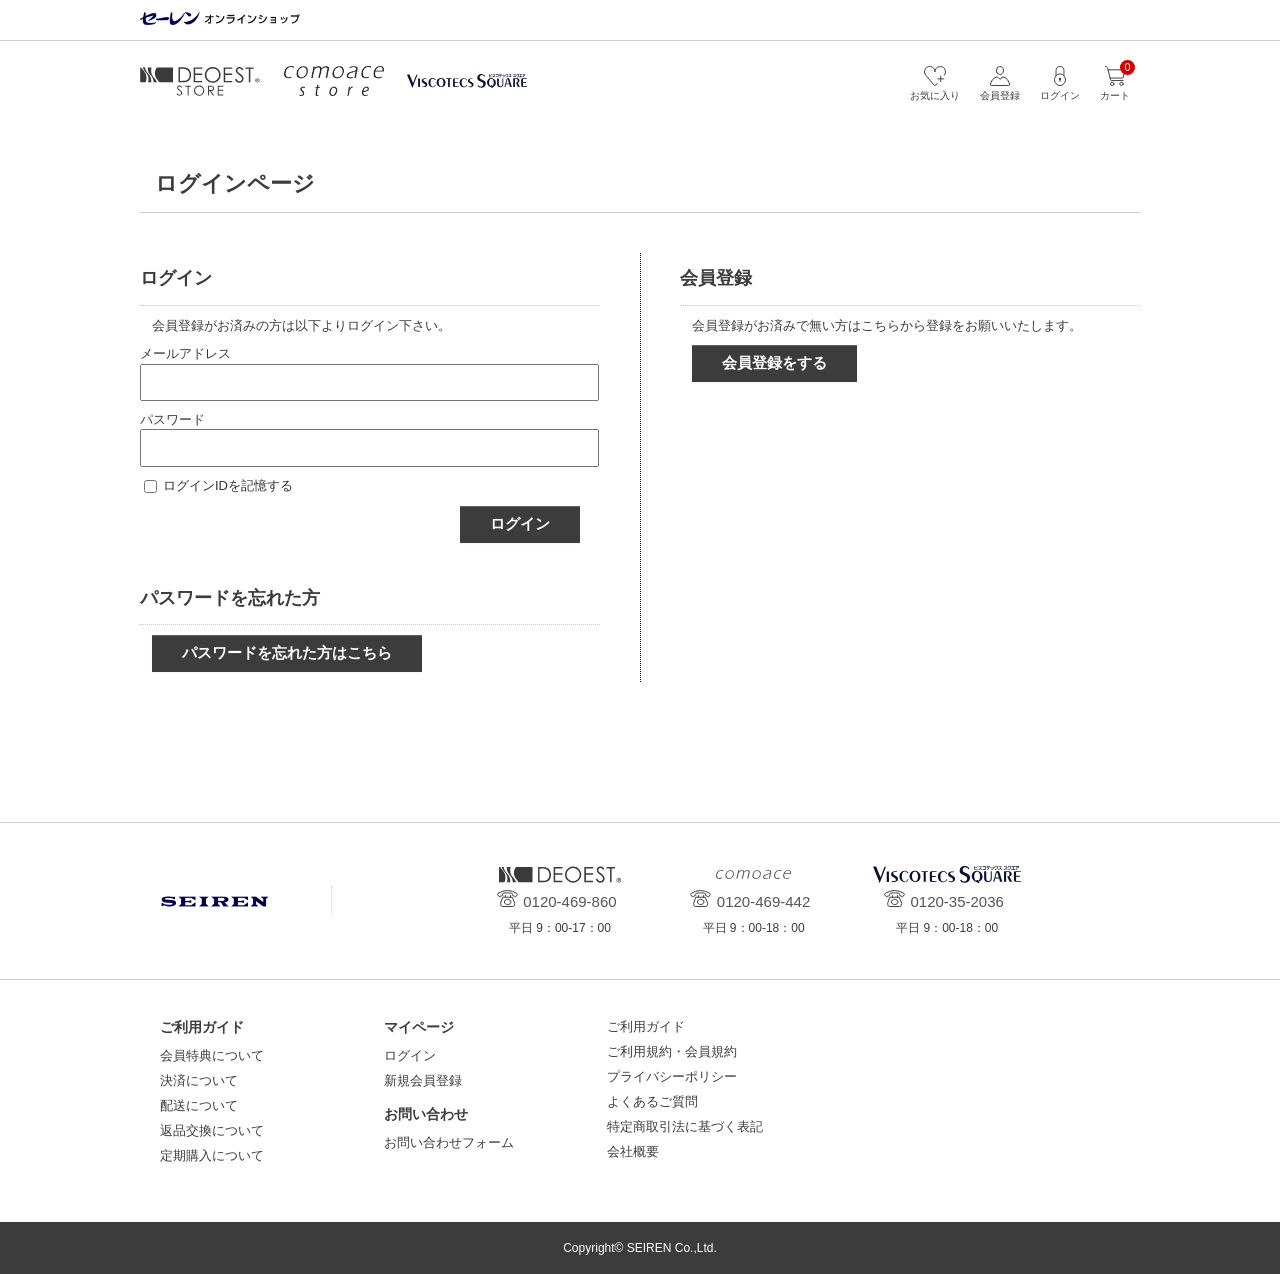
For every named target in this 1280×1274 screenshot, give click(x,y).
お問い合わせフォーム (449, 1142)
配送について (199, 1105)
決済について (199, 1080)
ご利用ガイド (646, 1026)
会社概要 (633, 1151)
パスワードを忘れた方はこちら (287, 652)
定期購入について (212, 1155)
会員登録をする (774, 362)
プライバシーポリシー (672, 1076)
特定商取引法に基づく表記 (685, 1126)
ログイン (520, 523)
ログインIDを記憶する (228, 485)
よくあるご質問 (652, 1101)
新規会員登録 (423, 1080)
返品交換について (212, 1130)
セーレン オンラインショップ (220, 19)
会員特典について (212, 1055)
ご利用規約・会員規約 (672, 1051)
